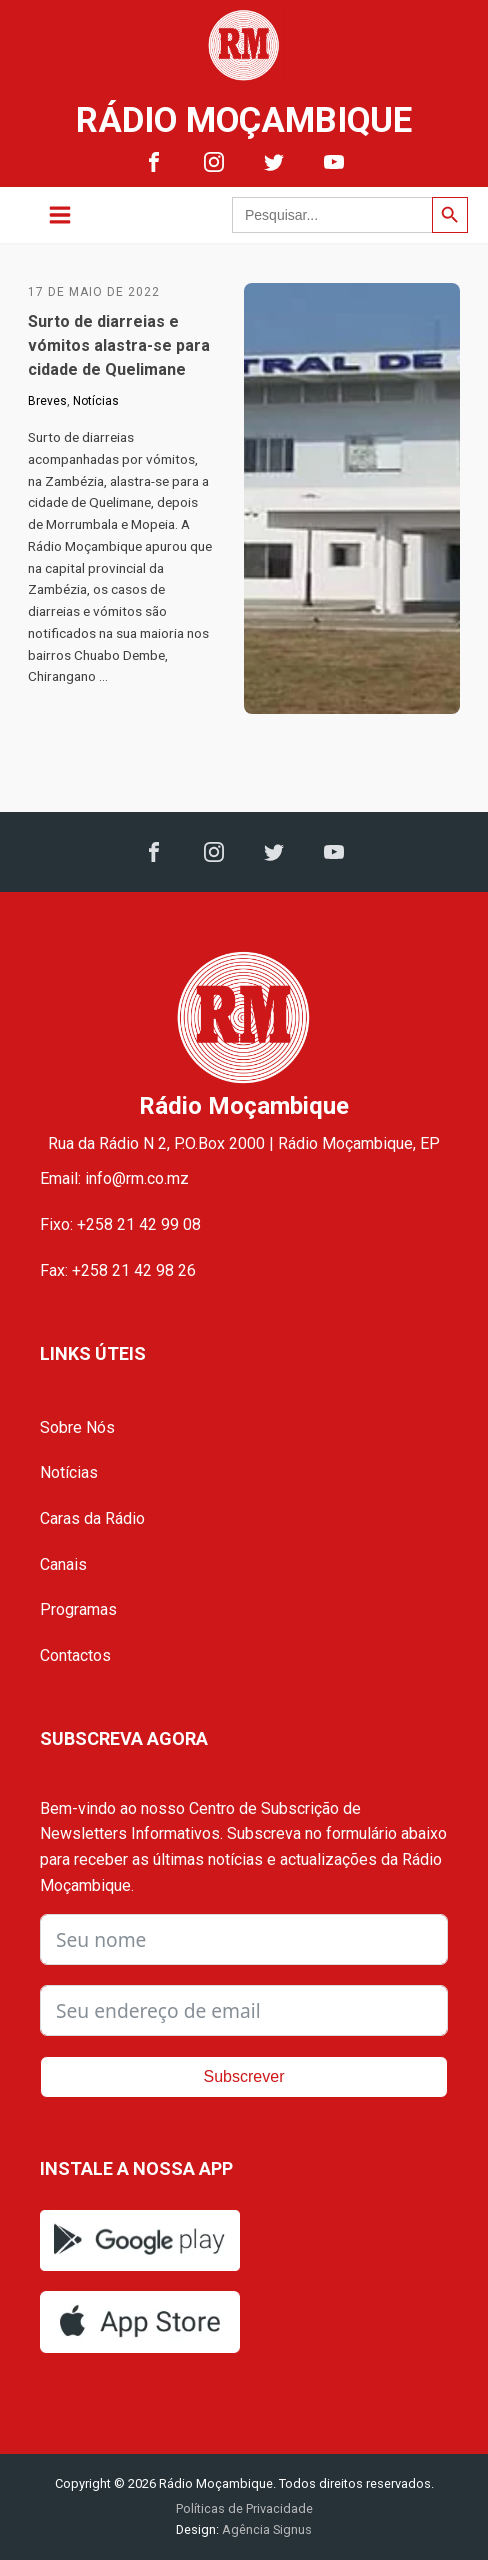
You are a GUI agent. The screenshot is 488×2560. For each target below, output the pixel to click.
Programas (78, 1609)
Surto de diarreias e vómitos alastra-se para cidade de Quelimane (119, 345)
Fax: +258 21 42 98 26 (118, 1270)
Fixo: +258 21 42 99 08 (120, 1224)
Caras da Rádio (92, 1518)
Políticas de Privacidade (244, 2508)
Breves (47, 401)
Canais (63, 1564)
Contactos (75, 1655)
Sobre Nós (77, 1427)
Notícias (96, 401)
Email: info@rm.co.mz (114, 1178)
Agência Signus (265, 2529)
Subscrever (244, 2076)
